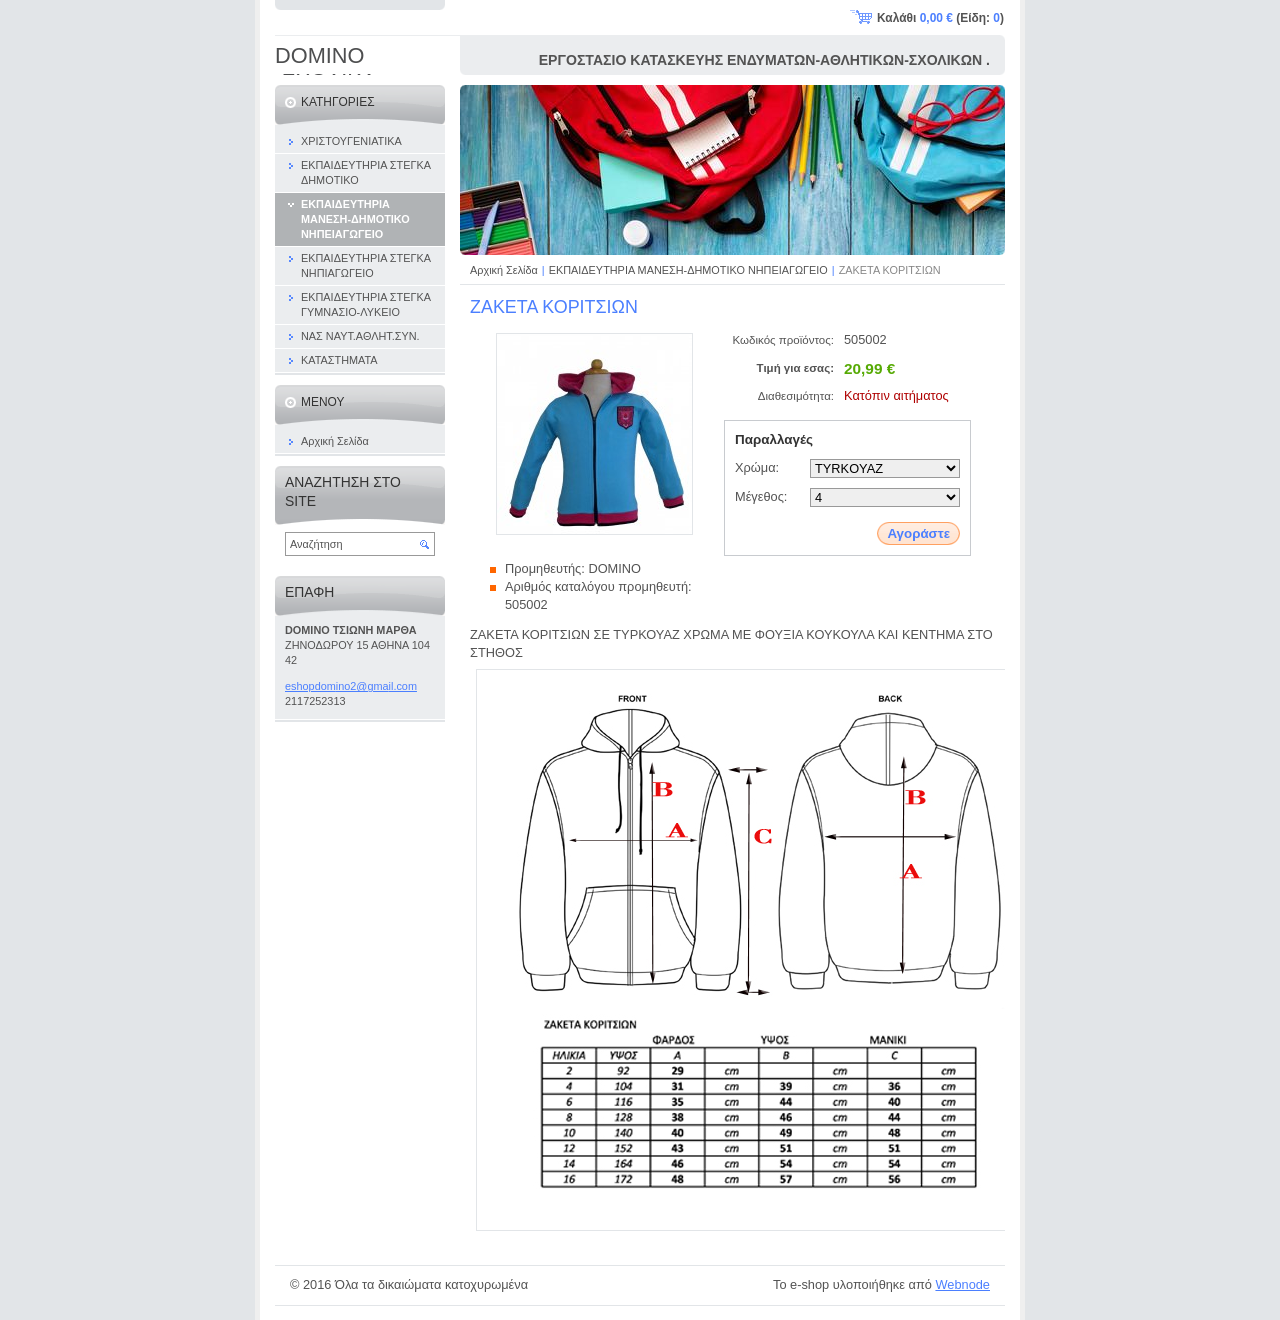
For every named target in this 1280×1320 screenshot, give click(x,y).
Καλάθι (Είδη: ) (940, 18)
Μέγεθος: (761, 496)
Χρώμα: (757, 467)
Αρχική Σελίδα (504, 270)
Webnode (962, 1284)
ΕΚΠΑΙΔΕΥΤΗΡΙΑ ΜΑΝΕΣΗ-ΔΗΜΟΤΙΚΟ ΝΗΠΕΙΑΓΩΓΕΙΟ (688, 270)
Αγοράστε (918, 533)
